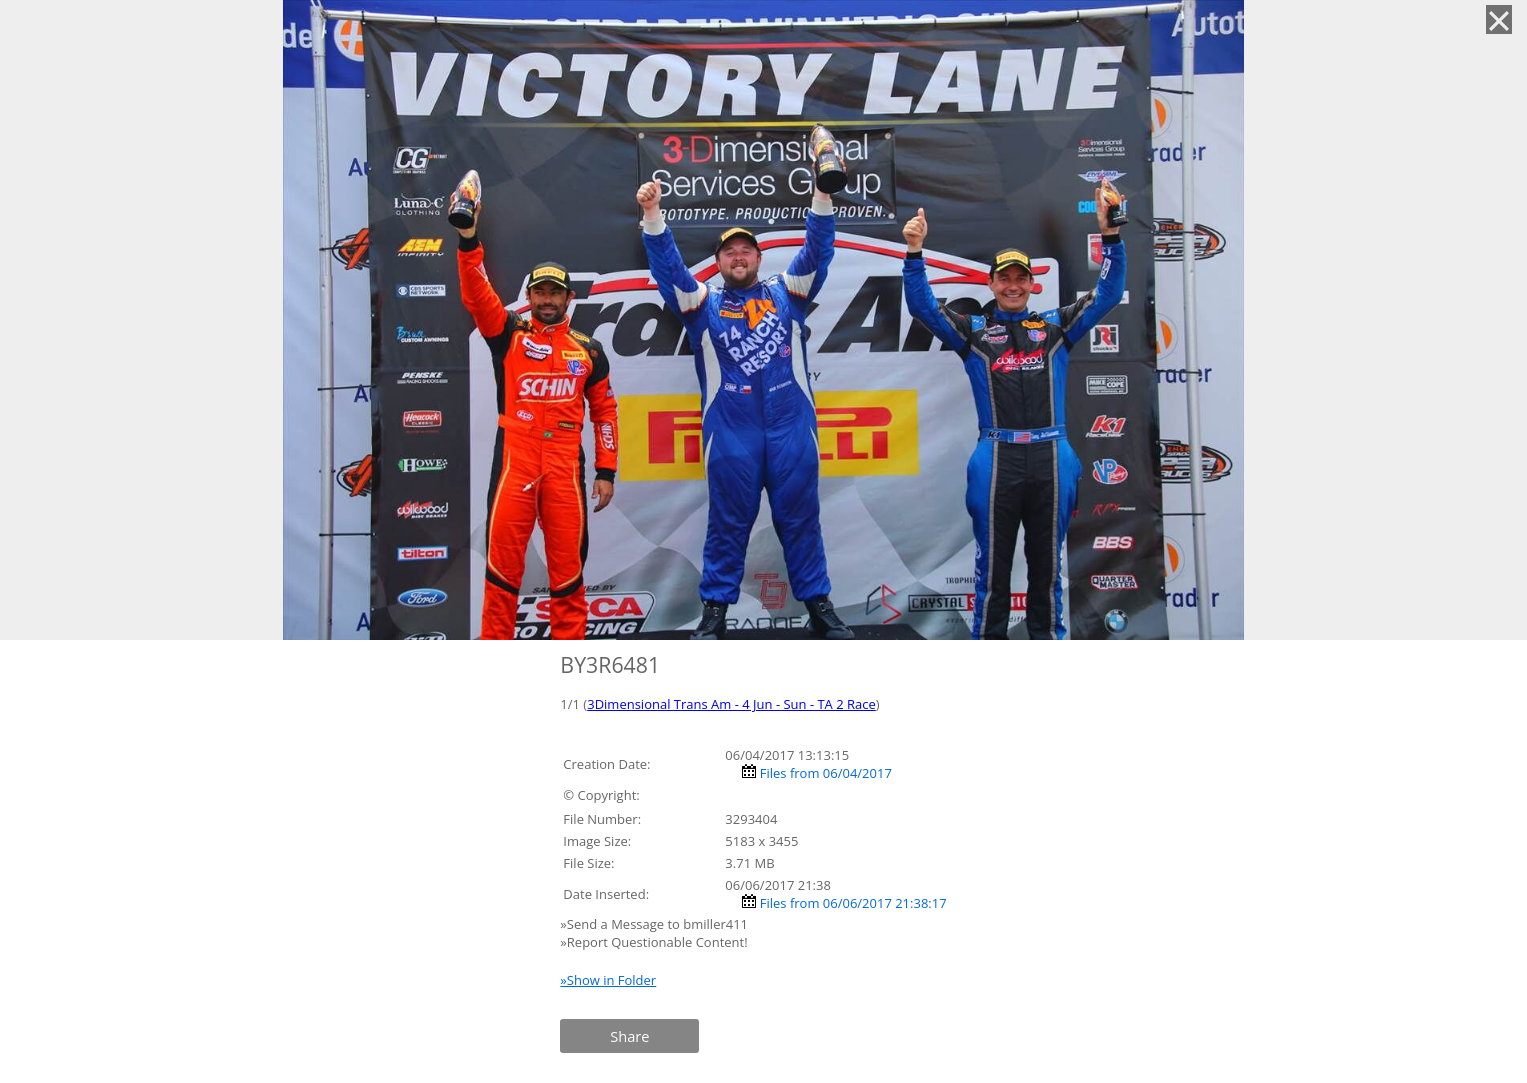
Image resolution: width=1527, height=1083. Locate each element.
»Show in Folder (608, 980)
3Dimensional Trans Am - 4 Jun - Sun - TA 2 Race (731, 704)
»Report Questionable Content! (653, 942)
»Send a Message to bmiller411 (655, 924)
